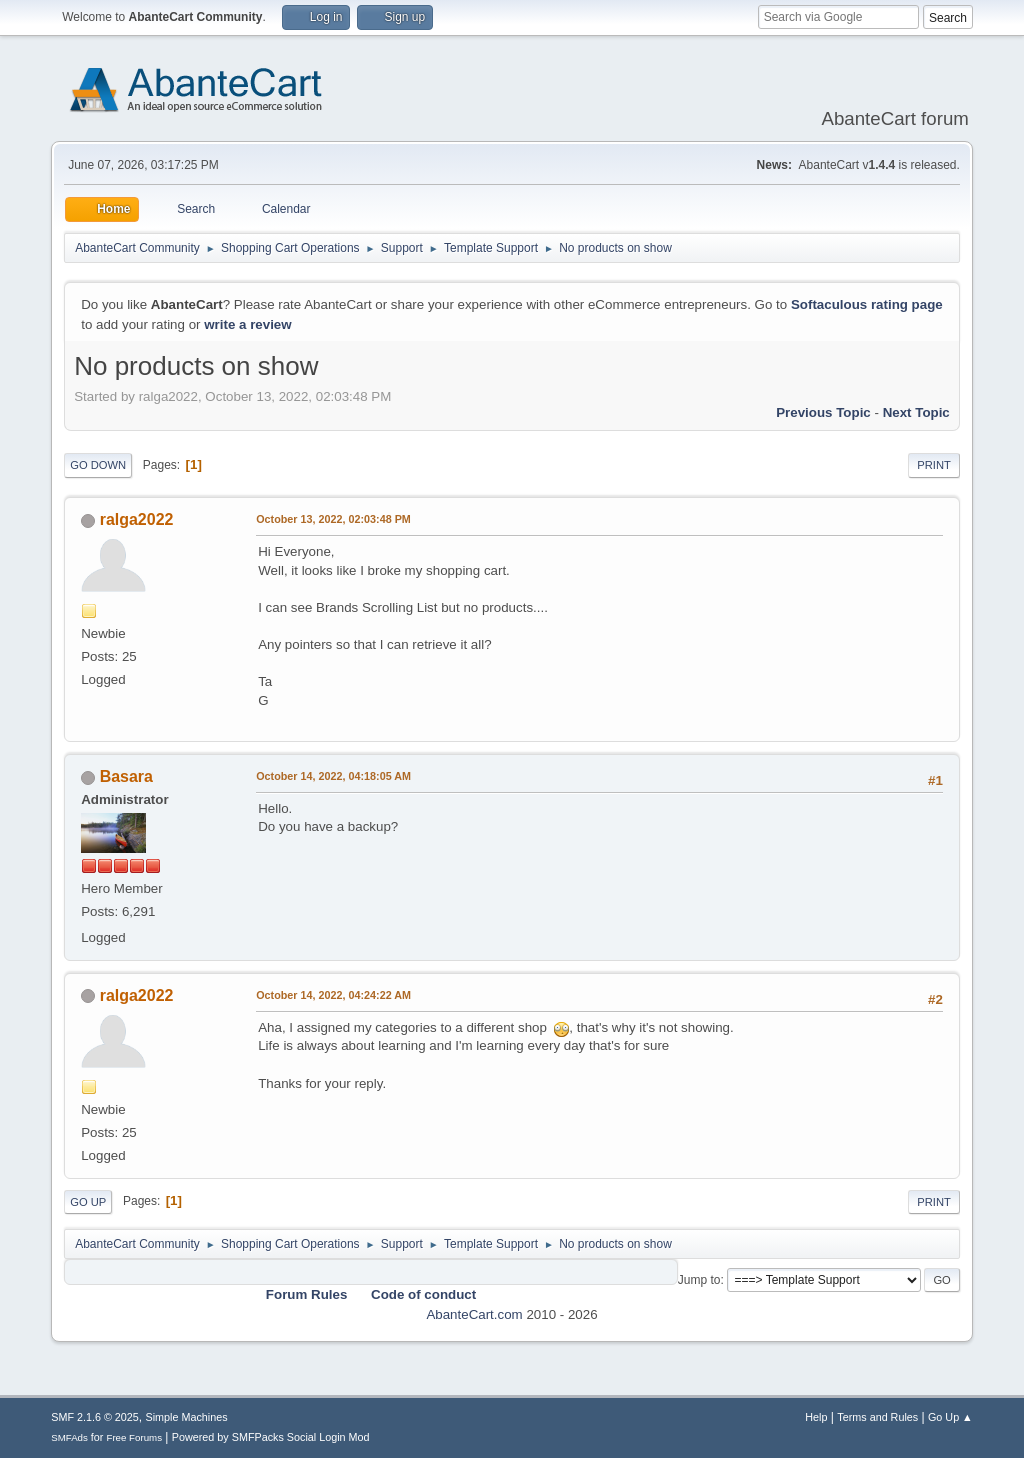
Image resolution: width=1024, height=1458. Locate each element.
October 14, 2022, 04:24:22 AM (333, 995)
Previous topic (823, 412)
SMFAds (69, 1437)
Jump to (699, 1280)
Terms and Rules (877, 1417)
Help (816, 1417)
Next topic (916, 412)
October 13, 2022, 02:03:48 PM (333, 519)
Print (934, 465)
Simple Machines (187, 1417)
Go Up (88, 1202)
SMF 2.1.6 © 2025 (95, 1417)
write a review (247, 324)
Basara (126, 776)
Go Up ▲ (950, 1417)
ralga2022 (137, 519)
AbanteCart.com (474, 1314)
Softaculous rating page (867, 304)
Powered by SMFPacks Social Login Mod (271, 1437)
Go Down (98, 465)
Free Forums (134, 1437)
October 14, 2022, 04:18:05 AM (333, 776)
